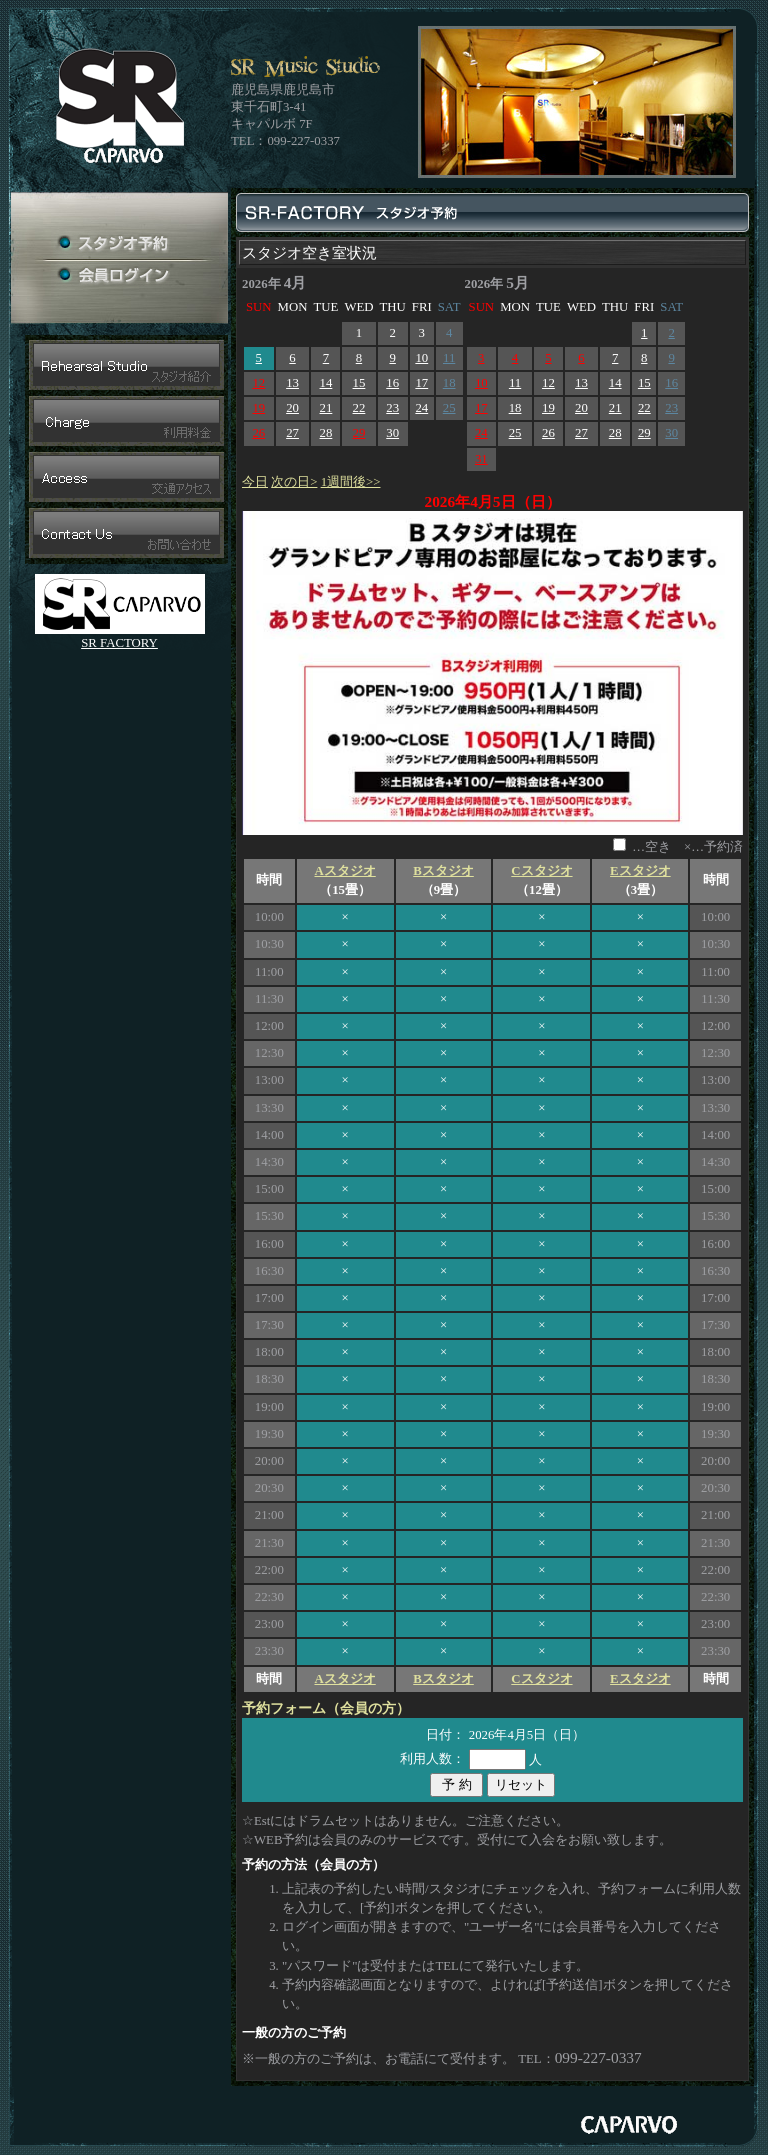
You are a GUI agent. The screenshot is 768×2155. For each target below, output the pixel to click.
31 (481, 459)
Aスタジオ (344, 871)
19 (258, 408)
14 (326, 383)
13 (292, 383)
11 (449, 358)
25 (449, 408)
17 (421, 383)
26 (258, 433)
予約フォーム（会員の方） (326, 1708)
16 (392, 383)
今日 (255, 482)
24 (421, 408)
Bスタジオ (443, 871)
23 (392, 408)
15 (359, 383)
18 (449, 383)
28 (326, 433)
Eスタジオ (640, 871)
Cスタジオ (541, 871)
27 (292, 433)
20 (292, 408)
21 (326, 408)
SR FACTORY (119, 643)
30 (392, 433)
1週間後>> (351, 482)
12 (258, 383)
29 (359, 433)
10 (421, 358)
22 (359, 408)
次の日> (294, 482)
